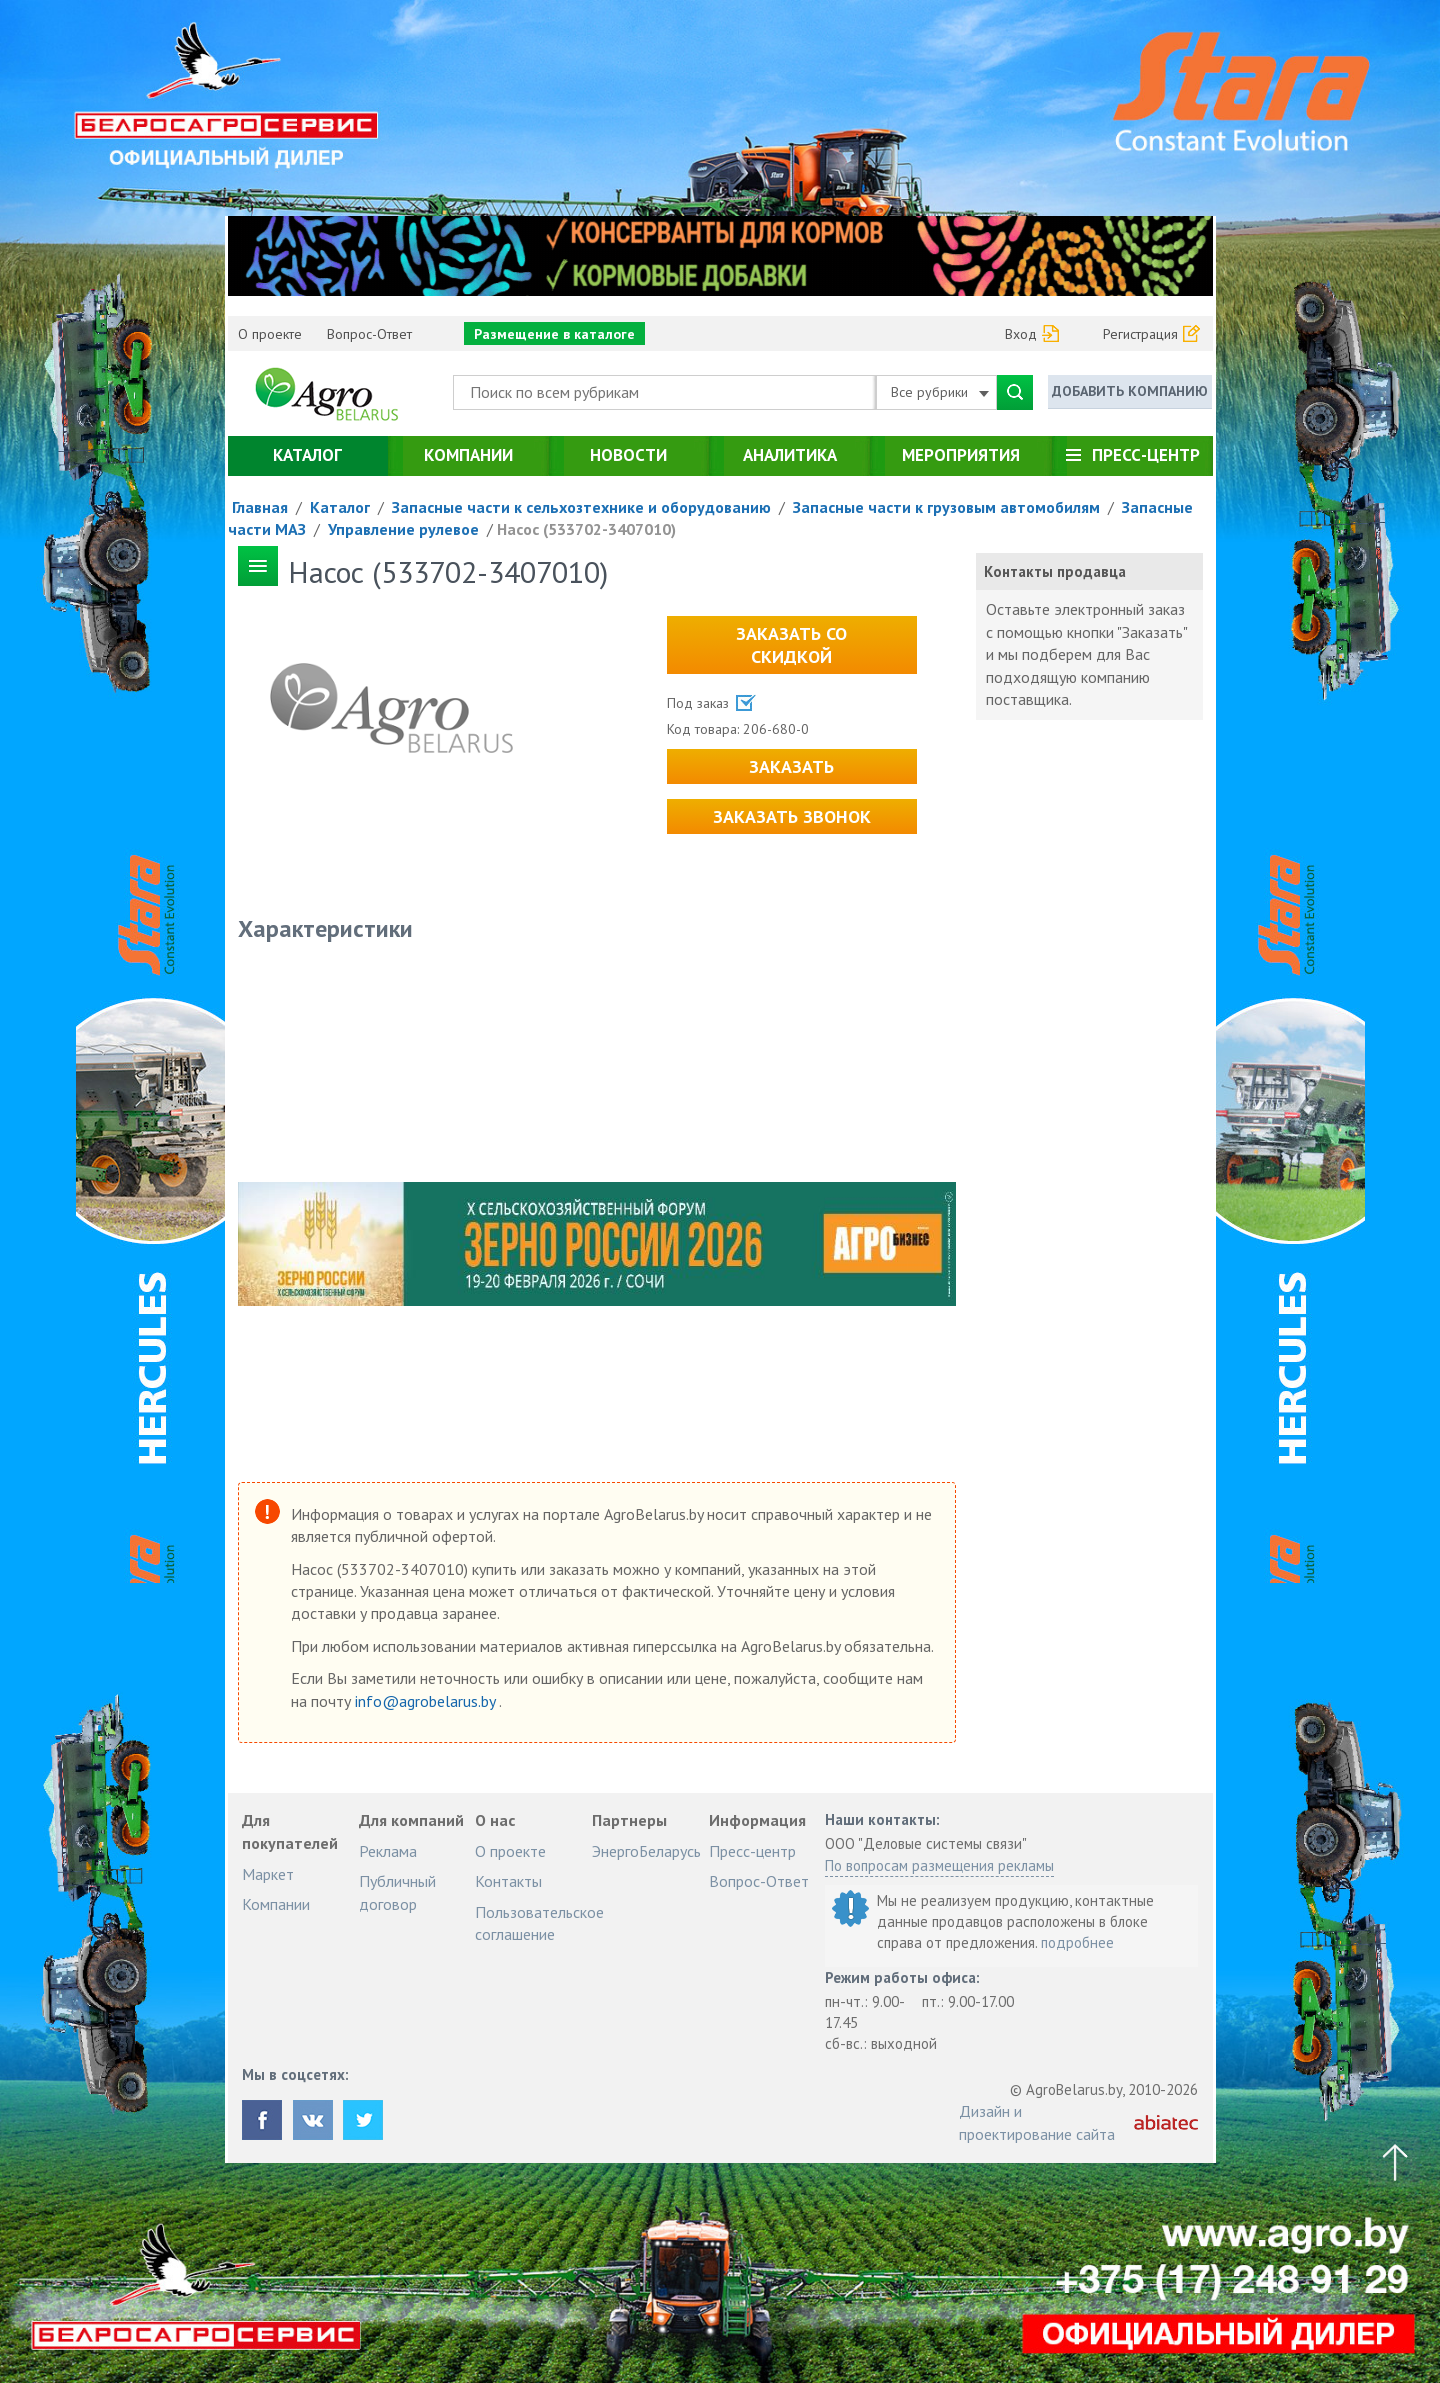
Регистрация (1140, 334)
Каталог (307, 455)
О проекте (270, 334)
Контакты (508, 1881)
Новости (628, 455)
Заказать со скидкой (791, 645)
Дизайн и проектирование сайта (1037, 2122)
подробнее (1077, 1942)
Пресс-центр (1146, 455)
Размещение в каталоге (554, 334)
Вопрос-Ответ (369, 334)
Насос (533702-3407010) (586, 529)
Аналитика (790, 455)
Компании (468, 455)
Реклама (388, 1851)
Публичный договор (397, 1892)
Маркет (268, 1874)
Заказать (791, 766)
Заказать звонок (792, 816)
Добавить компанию (1130, 391)
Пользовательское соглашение (539, 1923)
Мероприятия (961, 455)
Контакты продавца (1055, 571)
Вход (1021, 334)
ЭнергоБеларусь (646, 1851)
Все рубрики (940, 392)
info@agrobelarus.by (427, 1701)
